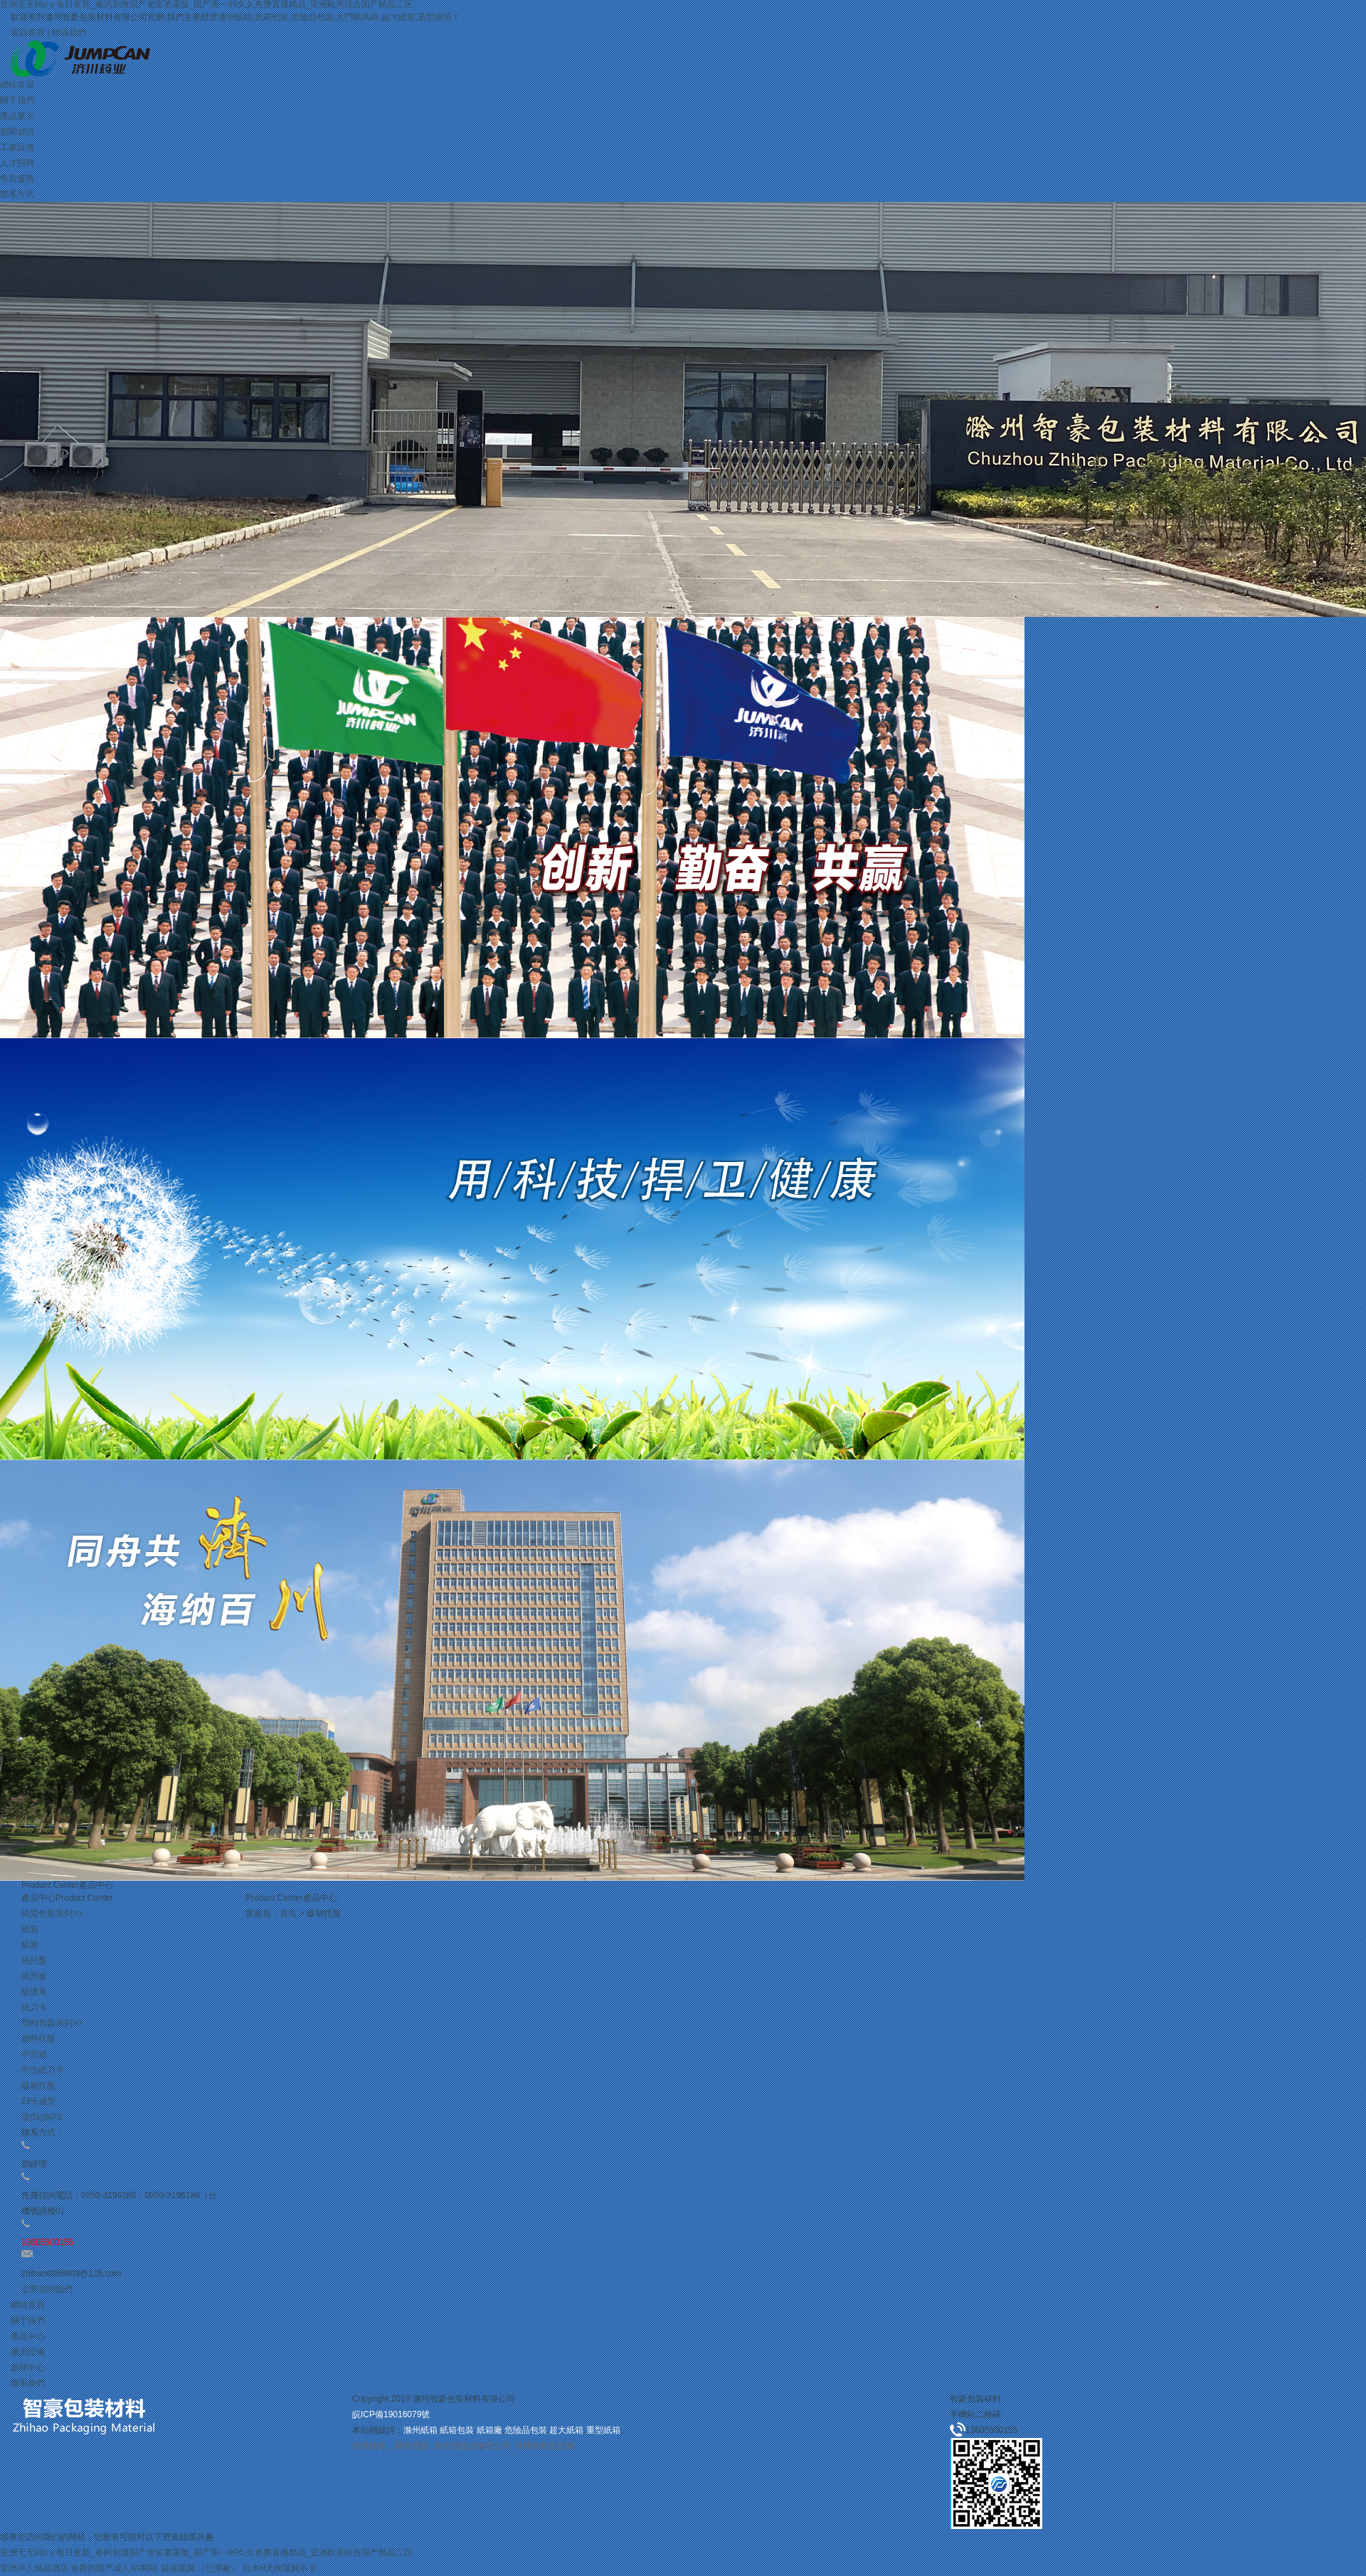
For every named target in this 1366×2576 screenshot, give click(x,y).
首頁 (288, 1913)
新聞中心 (28, 2367)
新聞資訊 (17, 132)
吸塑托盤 (38, 2086)
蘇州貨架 (412, 2446)
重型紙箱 (435, 17)
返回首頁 (28, 33)
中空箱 (34, 2054)
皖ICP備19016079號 (391, 2414)
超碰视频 (178, 2568)
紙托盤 (34, 1960)
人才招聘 (17, 163)
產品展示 (17, 116)
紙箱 (29, 1929)
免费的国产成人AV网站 (114, 2568)
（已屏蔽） (218, 2568)
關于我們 (17, 100)
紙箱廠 (489, 2430)
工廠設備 (17, 147)
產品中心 (28, 2336)
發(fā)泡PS (42, 2117)
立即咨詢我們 (47, 2289)
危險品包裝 (312, 17)
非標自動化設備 (545, 2446)
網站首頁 (17, 85)
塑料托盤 (38, 2039)
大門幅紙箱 (357, 17)
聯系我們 (69, 33)
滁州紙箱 (235, 17)
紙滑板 (34, 1976)
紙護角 (34, 1992)
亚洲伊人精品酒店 (34, 2568)
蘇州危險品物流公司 (472, 2446)
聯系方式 (17, 194)
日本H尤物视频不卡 (280, 2568)
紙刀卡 (34, 2007)
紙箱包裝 (272, 17)
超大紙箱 (398, 17)
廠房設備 (28, 2352)
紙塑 (29, 1945)
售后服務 (17, 179)
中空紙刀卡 (42, 2070)
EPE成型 (38, 2101)
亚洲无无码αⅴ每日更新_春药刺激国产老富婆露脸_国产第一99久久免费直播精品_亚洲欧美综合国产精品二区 (206, 2552)
